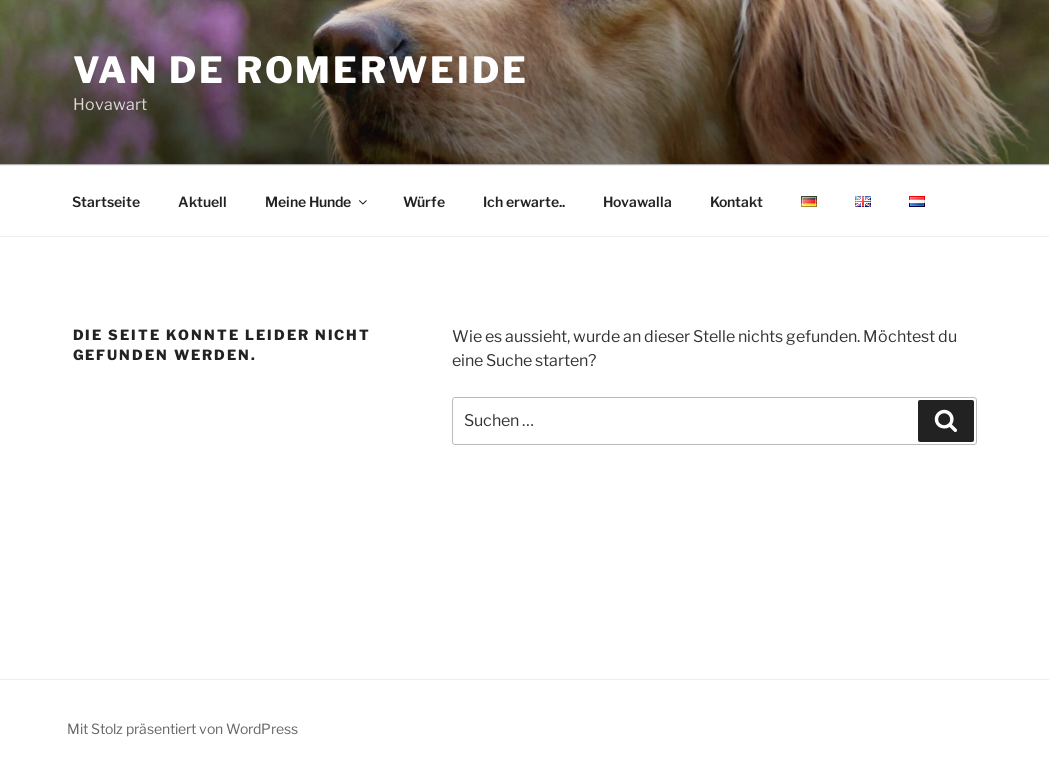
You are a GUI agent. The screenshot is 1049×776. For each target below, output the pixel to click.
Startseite (106, 201)
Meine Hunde (317, 201)
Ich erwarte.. (524, 201)
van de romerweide (301, 70)
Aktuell (202, 201)
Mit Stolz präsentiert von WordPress (182, 728)
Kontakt (736, 201)
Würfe (424, 201)
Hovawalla (637, 201)
